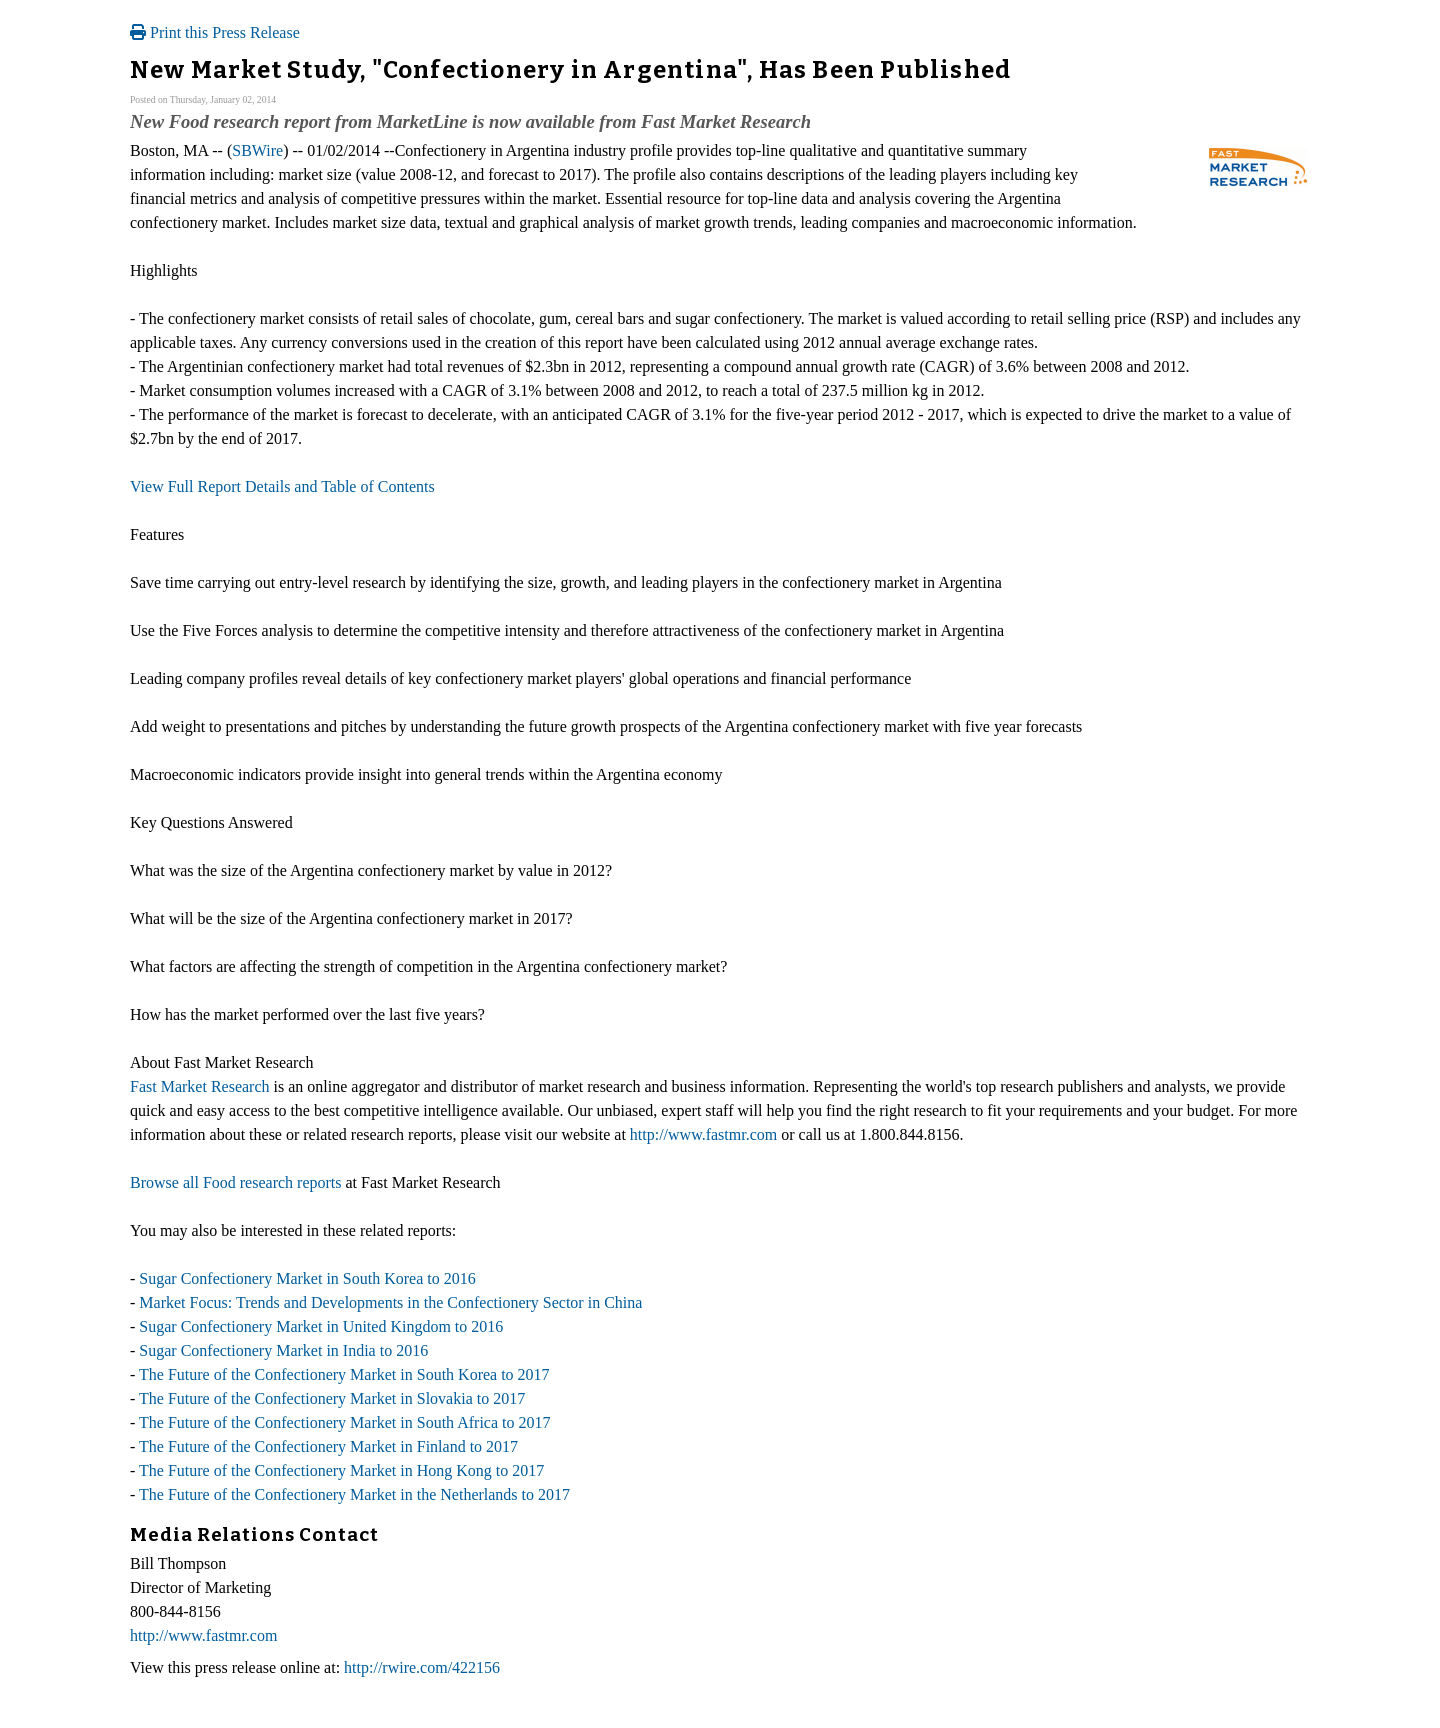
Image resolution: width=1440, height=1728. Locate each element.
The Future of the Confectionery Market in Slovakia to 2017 (332, 1398)
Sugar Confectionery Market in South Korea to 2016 (307, 1278)
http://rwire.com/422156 (422, 1667)
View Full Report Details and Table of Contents (282, 486)
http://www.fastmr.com (703, 1134)
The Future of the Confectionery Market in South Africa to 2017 (344, 1422)
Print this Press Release (215, 32)
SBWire (257, 150)
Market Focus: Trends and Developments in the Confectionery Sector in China (390, 1302)
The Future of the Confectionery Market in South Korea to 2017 (344, 1374)
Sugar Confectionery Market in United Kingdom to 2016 (321, 1326)
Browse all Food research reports (236, 1182)
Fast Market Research (200, 1086)
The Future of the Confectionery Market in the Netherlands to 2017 (354, 1494)
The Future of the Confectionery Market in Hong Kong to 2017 (341, 1470)
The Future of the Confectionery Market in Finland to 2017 (328, 1446)
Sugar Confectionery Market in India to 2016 (283, 1350)
